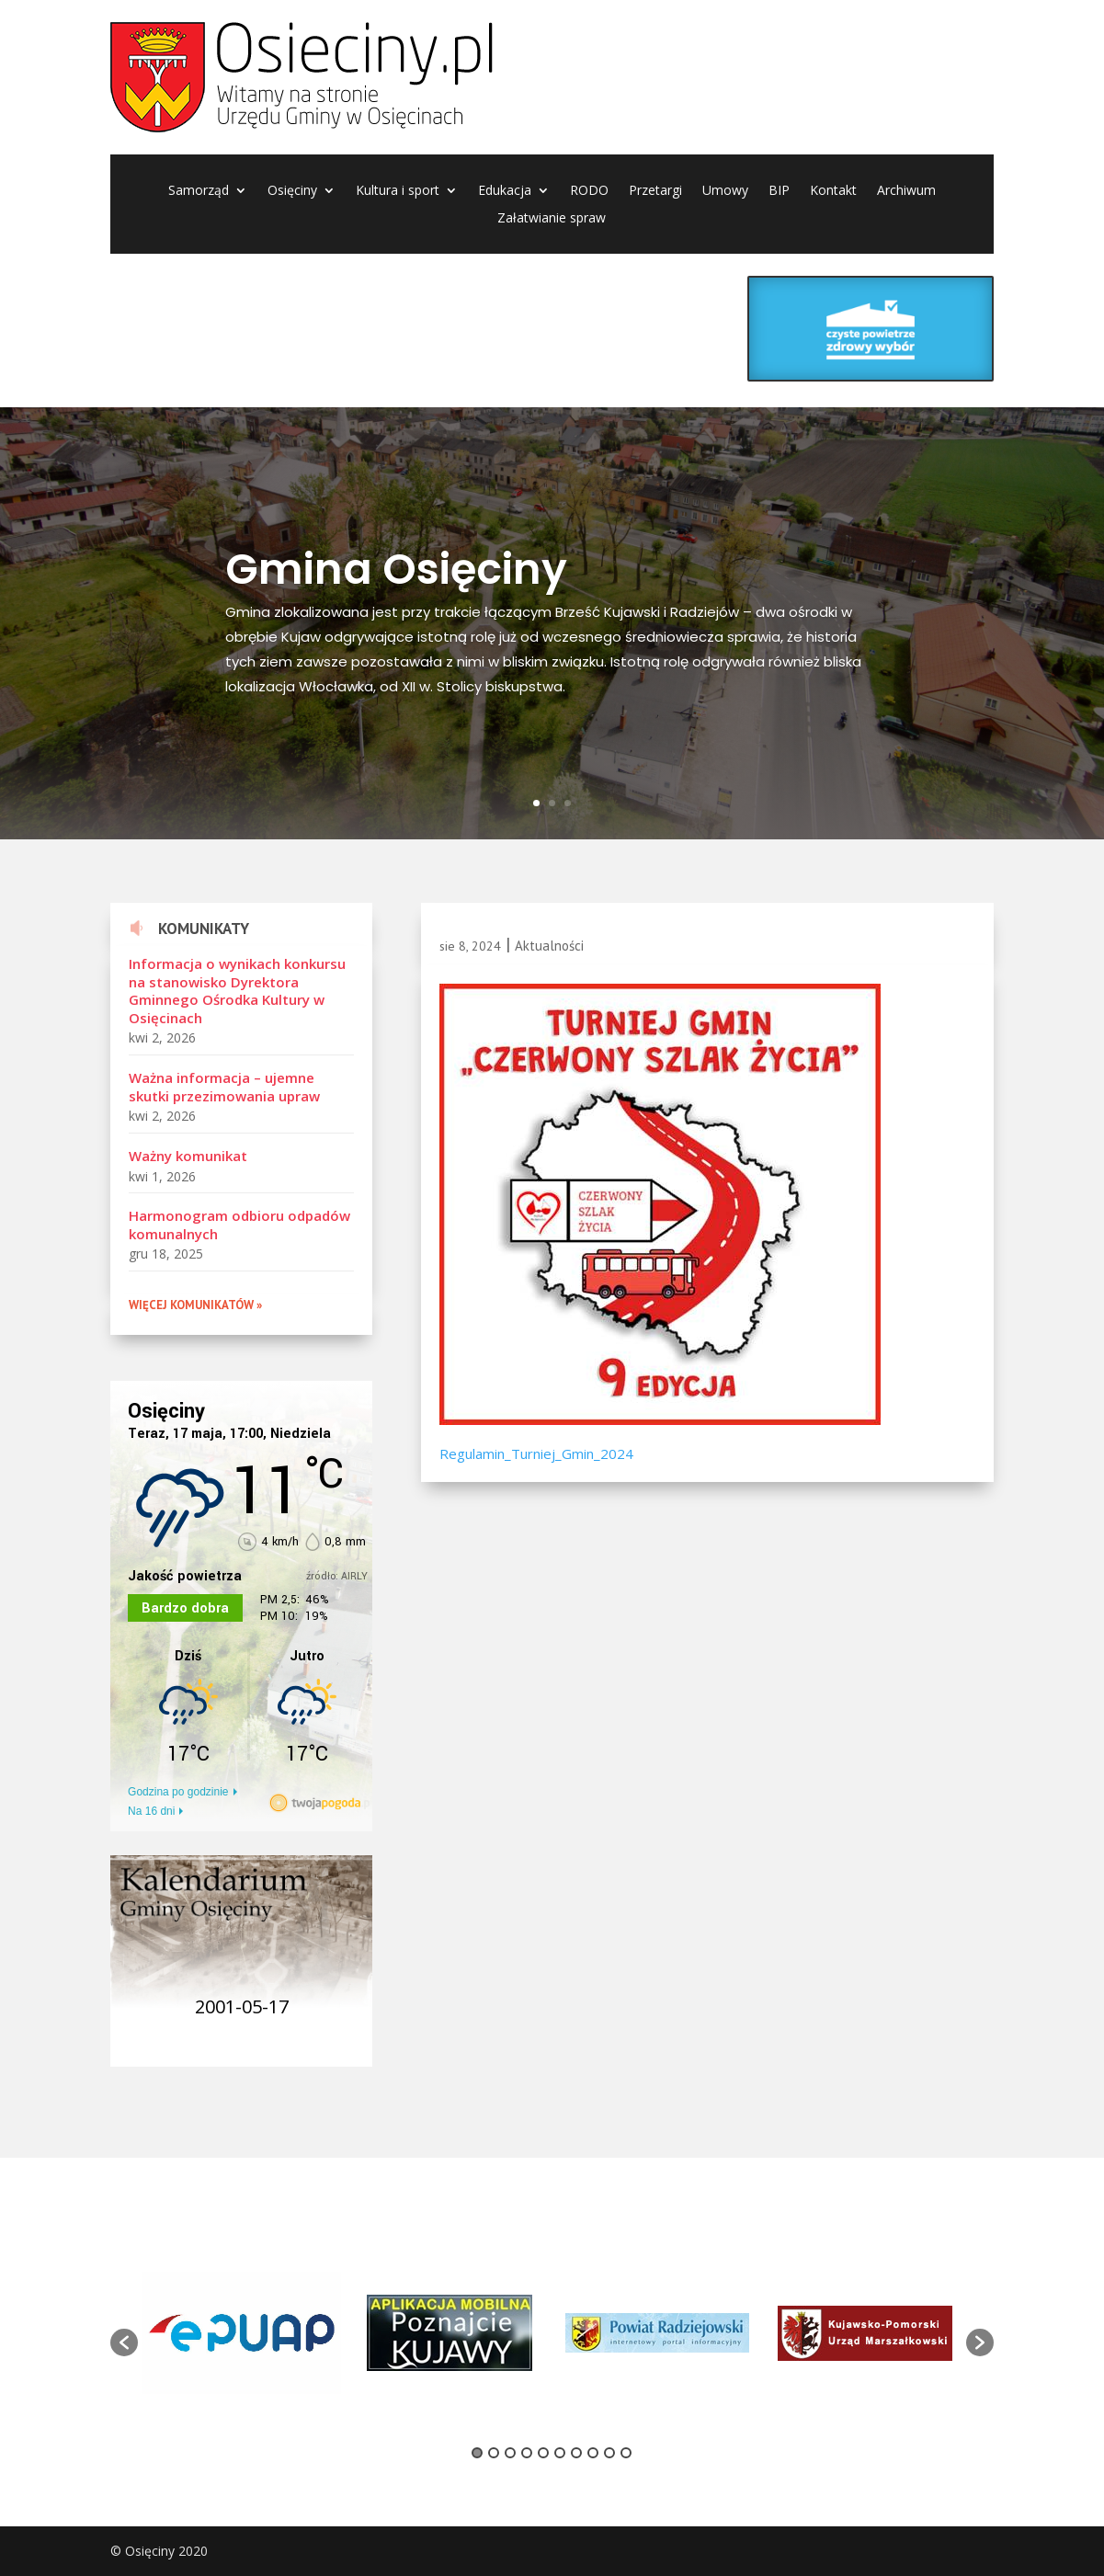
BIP (779, 191)
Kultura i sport (397, 191)
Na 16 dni (151, 1811)
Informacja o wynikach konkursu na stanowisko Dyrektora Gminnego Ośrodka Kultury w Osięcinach (237, 990)
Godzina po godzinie (178, 1791)
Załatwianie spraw (551, 218)
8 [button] (592, 2452)
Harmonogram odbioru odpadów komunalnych (239, 1224)
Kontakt (833, 191)
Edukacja (504, 191)
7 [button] (576, 2452)
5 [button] (543, 2452)
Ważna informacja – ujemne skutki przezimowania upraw (224, 1086)
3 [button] (510, 2452)
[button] (124, 2342)
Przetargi (655, 191)
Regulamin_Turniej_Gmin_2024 (536, 1453)
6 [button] (559, 2452)
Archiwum (906, 191)
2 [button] (493, 2452)
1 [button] (477, 2452)
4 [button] (526, 2452)
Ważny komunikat (188, 1155)
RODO (589, 191)
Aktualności (549, 945)
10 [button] (626, 2452)
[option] (241, 2332)
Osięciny (292, 191)
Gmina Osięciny (396, 569)
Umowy (725, 191)
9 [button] (609, 2452)
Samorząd (198, 191)
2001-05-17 (242, 2006)
